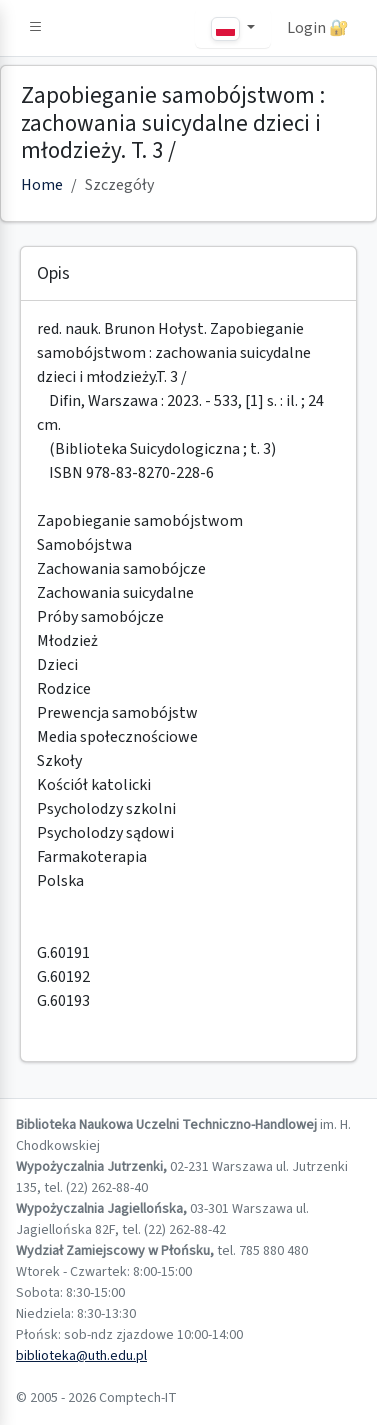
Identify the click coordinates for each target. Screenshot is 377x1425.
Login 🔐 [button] (318, 28)
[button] (36, 28)
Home (42, 185)
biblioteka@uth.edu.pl (81, 1356)
